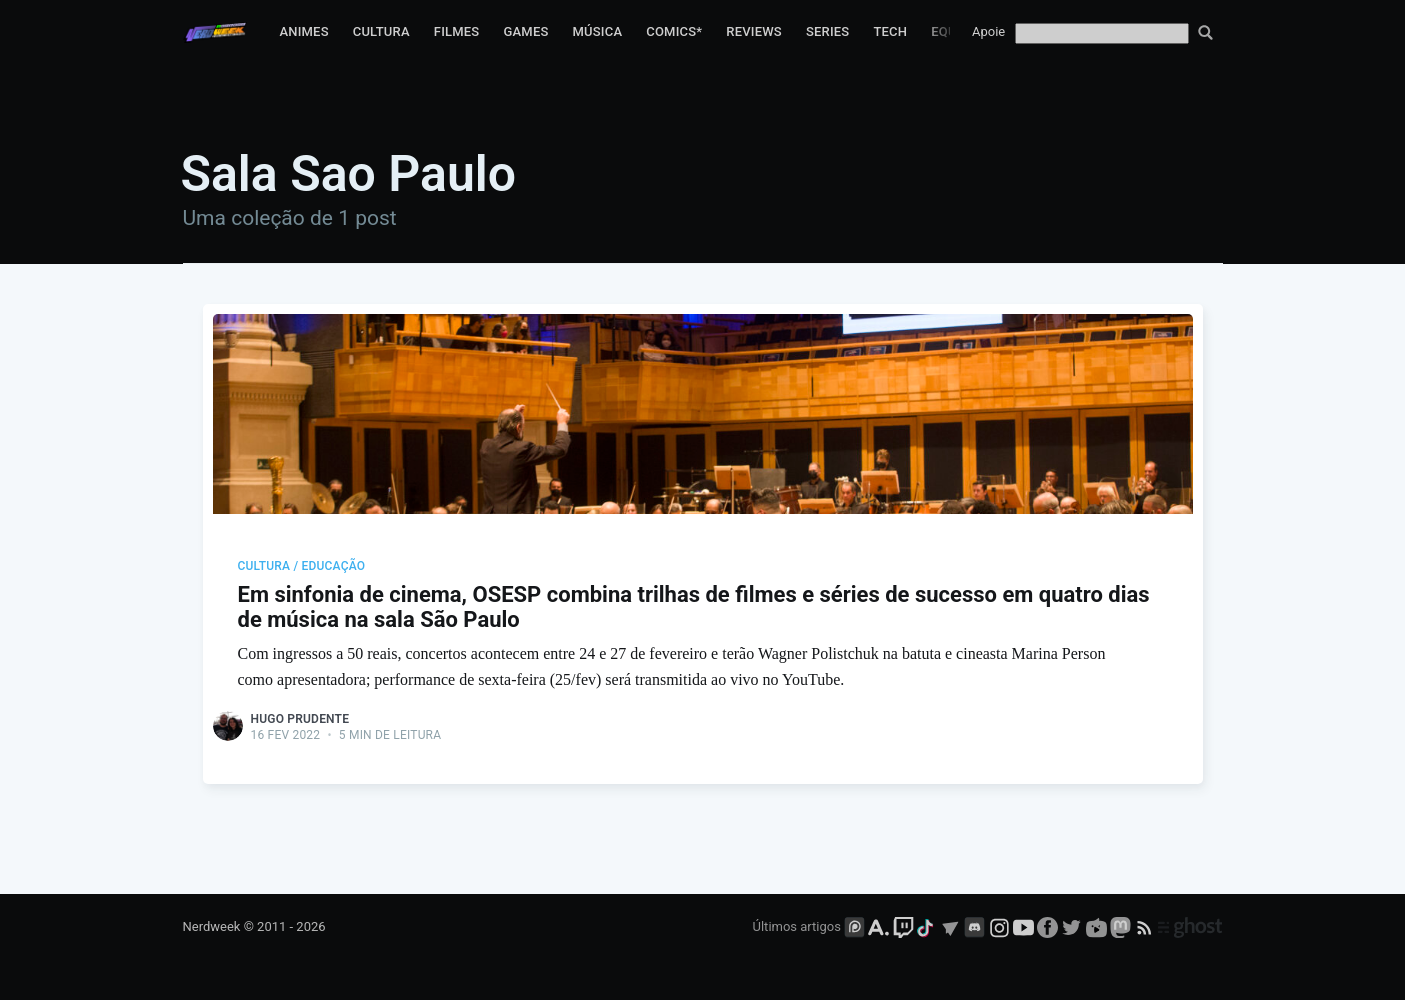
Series (828, 31)
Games (525, 31)
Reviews (754, 31)
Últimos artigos (797, 926)
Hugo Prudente (300, 719)
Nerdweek (212, 926)
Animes (303, 31)
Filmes (457, 31)
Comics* (674, 31)
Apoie (988, 31)
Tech (890, 31)
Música (598, 31)
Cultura (381, 31)
